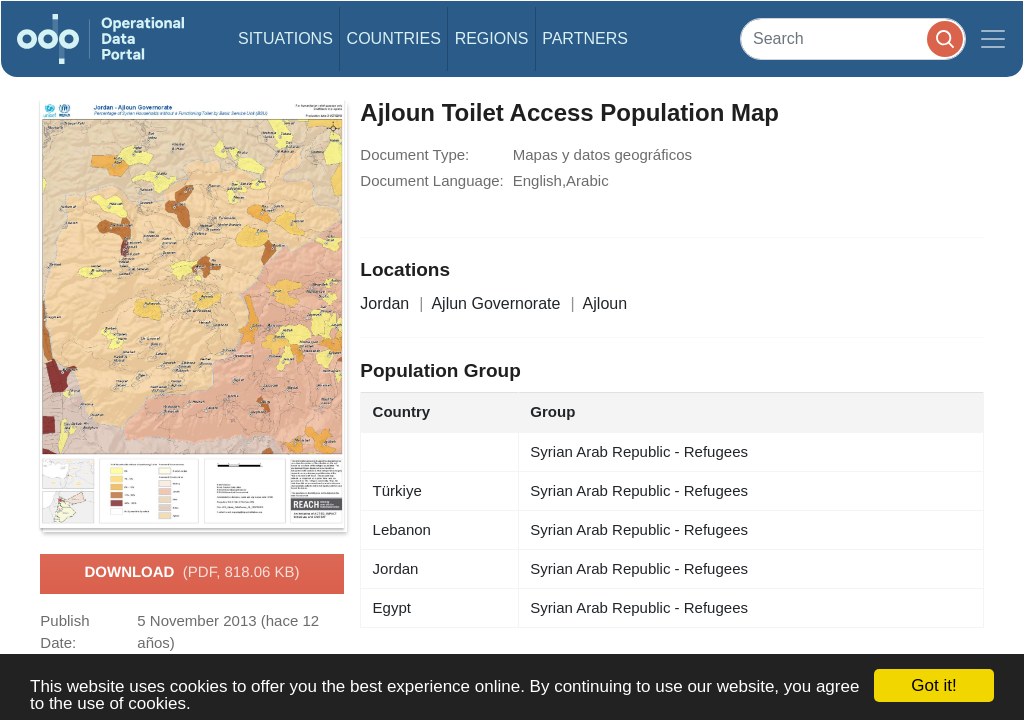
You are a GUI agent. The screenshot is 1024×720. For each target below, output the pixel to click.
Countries (394, 38)
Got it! (933, 685)
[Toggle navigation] (993, 39)
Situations (285, 38)
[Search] (853, 38)
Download (191, 573)
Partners (585, 38)
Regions (492, 38)
